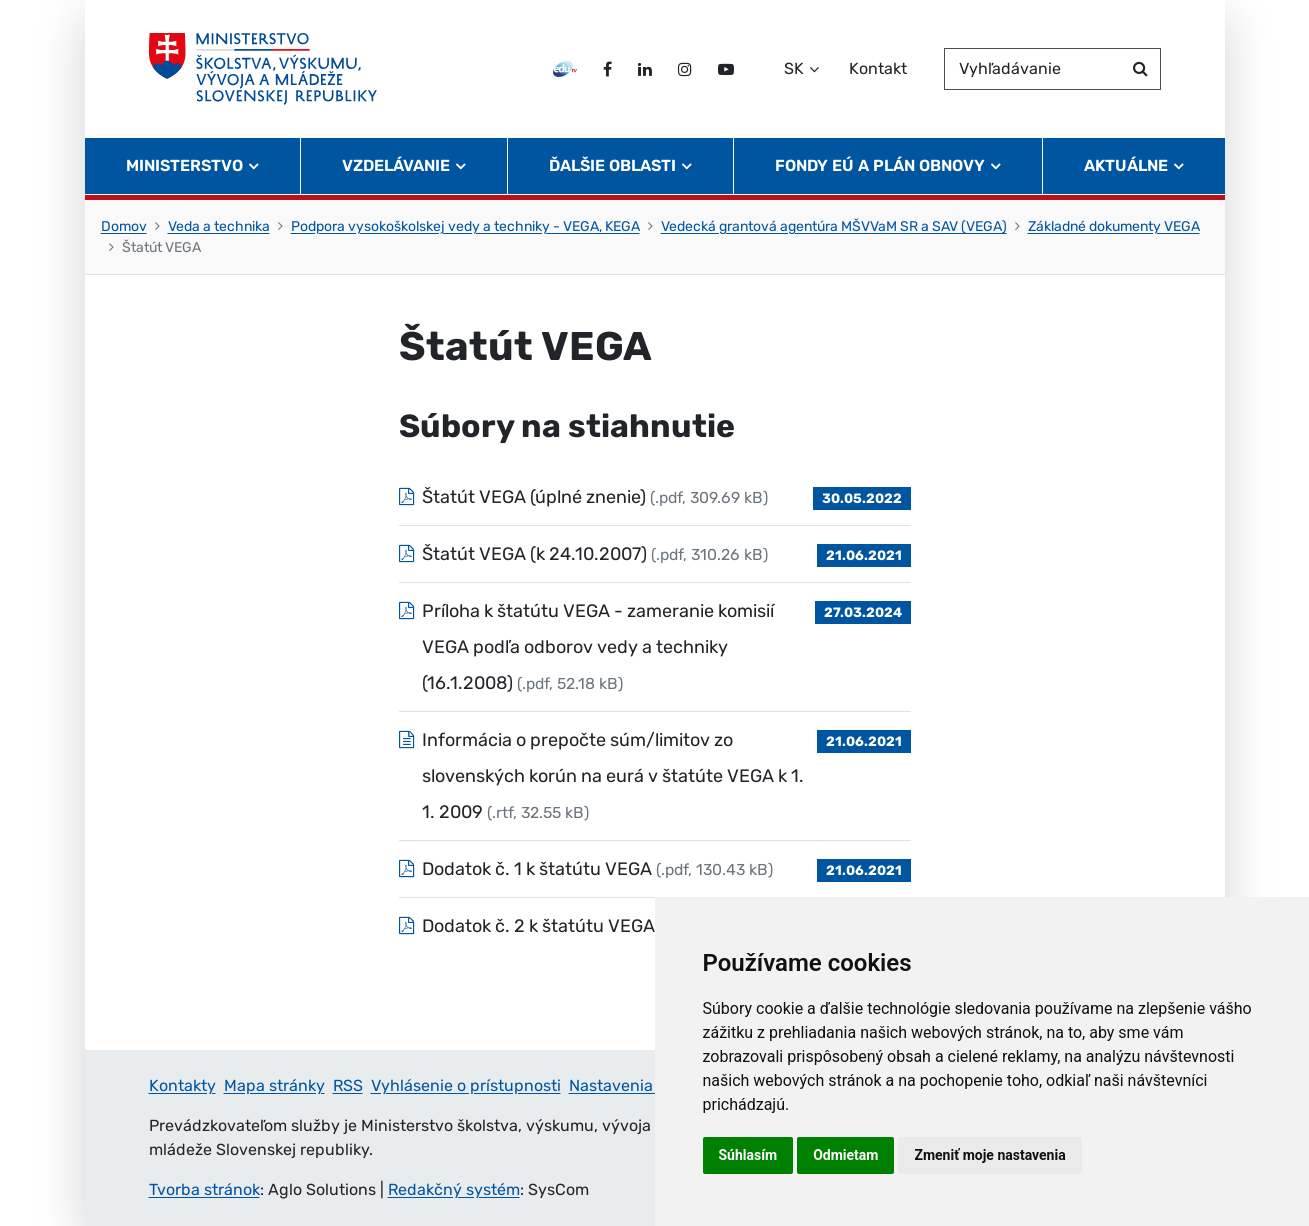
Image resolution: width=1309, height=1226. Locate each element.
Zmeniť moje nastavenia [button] (989, 1155)
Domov (124, 226)
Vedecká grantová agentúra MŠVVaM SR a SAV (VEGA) (834, 226)
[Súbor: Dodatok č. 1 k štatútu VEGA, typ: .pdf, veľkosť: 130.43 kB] (655, 869)
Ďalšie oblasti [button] (612, 165)
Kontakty (182, 1085)
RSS (348, 1085)
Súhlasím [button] (748, 1155)
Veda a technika (219, 226)
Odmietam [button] (845, 1155)
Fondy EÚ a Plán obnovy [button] (880, 165)
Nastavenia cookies (641, 1085)
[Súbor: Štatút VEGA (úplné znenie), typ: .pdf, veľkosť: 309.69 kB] (655, 497)
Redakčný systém (454, 1189)
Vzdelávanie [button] (396, 165)
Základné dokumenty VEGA (1114, 226)
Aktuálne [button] (1126, 165)
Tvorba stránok (204, 1189)
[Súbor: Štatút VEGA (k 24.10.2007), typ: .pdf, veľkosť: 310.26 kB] (655, 554)
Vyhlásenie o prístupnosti (466, 1085)
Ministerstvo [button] (184, 165)
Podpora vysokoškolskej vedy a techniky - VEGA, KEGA (465, 226)
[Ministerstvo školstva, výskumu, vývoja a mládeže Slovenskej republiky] (263, 69)
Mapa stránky (274, 1085)
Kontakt (878, 68)
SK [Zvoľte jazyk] (794, 68)
